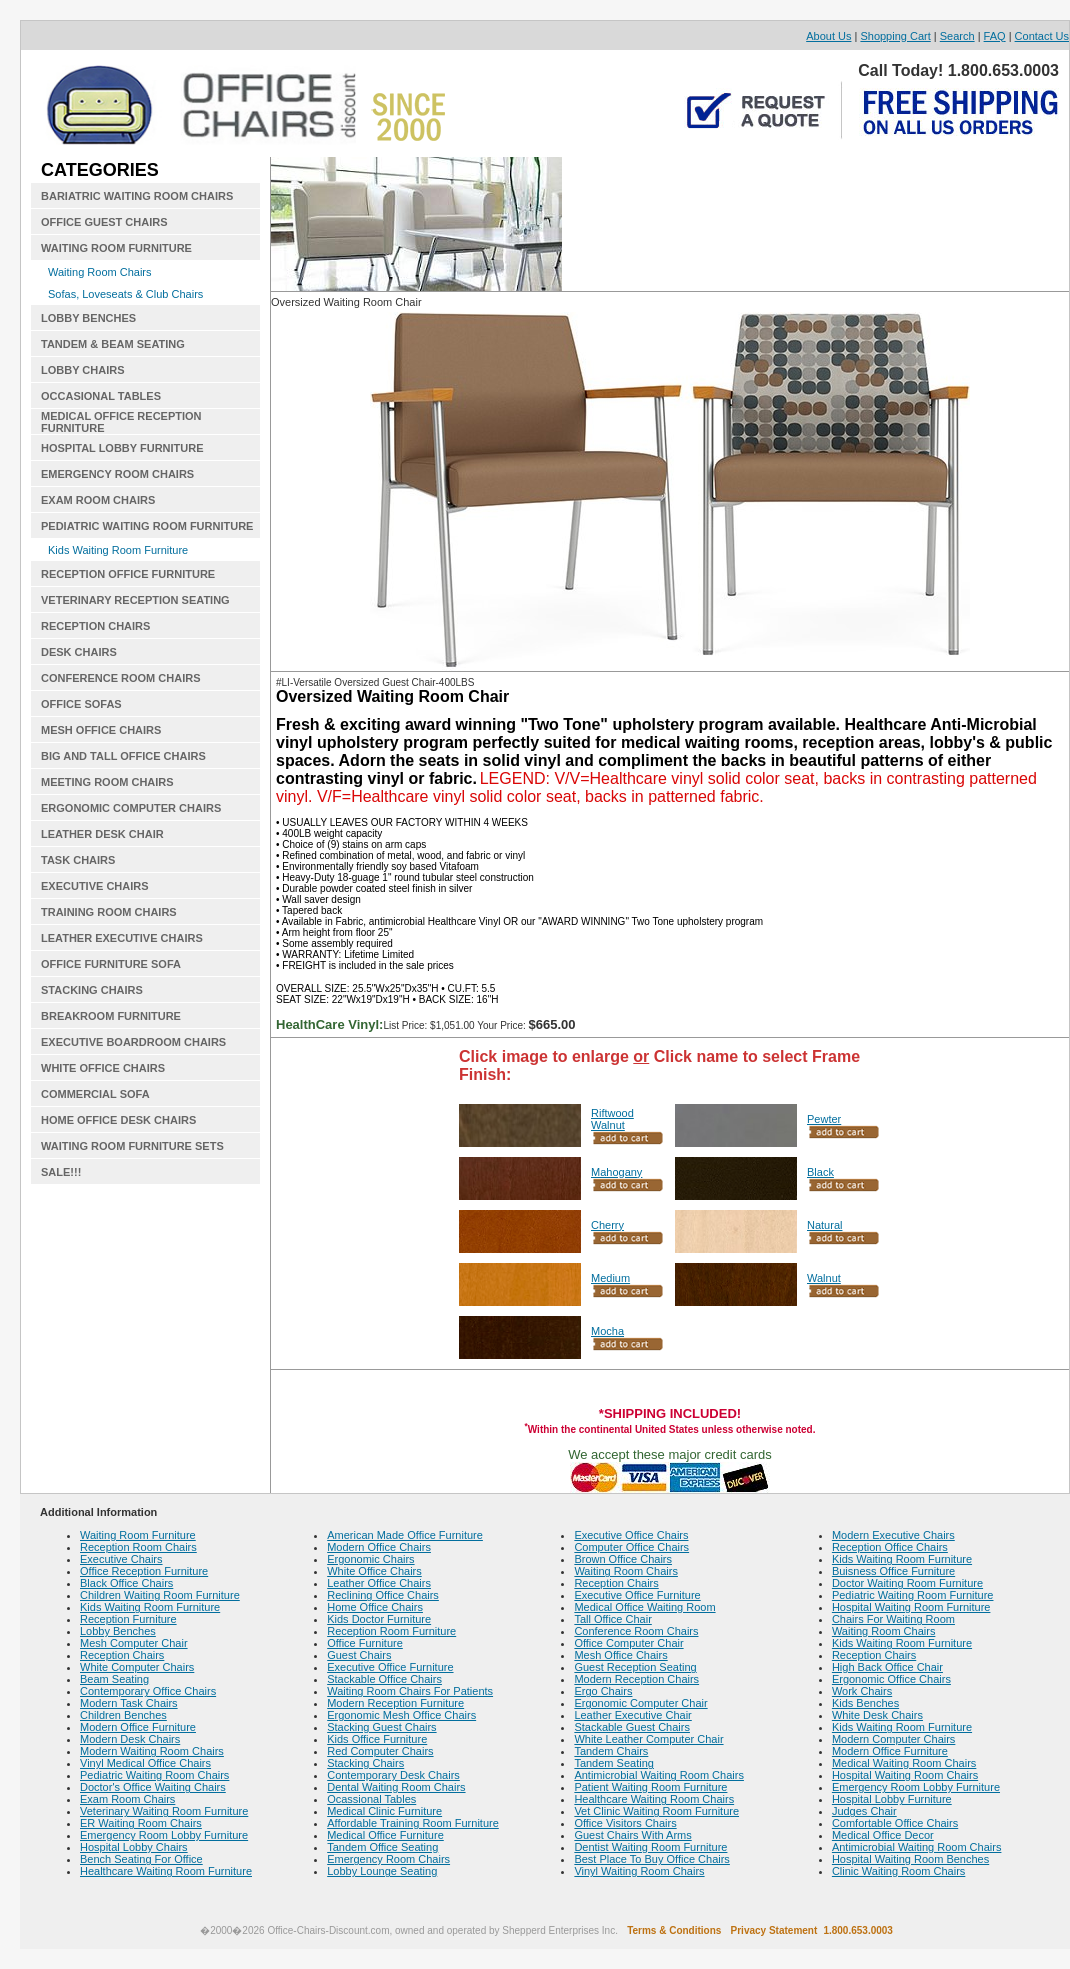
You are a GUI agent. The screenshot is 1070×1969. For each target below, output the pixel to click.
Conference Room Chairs (636, 1631)
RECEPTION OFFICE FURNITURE (128, 574)
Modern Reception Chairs (636, 1679)
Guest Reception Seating (635, 1667)
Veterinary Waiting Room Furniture (164, 1811)
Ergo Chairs (603, 1691)
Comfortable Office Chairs (895, 1823)
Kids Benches (865, 1703)
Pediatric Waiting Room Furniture (913, 1595)
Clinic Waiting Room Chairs (898, 1871)
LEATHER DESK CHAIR (102, 834)
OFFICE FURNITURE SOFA (111, 964)
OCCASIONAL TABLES (101, 396)
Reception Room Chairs (138, 1547)
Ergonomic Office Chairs (891, 1679)
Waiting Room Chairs (100, 272)
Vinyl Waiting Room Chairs (639, 1871)
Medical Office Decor (883, 1835)
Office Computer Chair (628, 1643)
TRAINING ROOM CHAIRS (109, 912)
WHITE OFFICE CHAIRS (103, 1068)
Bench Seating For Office (141, 1859)
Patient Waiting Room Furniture (650, 1787)
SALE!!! (61, 1172)
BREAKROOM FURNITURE (111, 1016)
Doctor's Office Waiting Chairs (153, 1787)
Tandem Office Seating (382, 1847)
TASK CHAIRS (78, 860)
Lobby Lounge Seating (382, 1871)
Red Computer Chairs (380, 1751)
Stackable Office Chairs (384, 1679)
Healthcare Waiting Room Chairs (654, 1799)
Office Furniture (365, 1643)
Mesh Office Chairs (620, 1655)
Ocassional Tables (371, 1799)
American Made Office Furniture (405, 1535)
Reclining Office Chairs (383, 1595)
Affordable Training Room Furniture (413, 1823)
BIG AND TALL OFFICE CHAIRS (123, 756)
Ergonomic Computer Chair (640, 1703)
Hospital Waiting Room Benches (910, 1859)
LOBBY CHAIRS (83, 370)
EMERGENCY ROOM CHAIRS (117, 474)
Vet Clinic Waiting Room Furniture (656, 1811)
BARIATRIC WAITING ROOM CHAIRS (137, 196)
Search (957, 36)
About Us (828, 36)
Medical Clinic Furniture (384, 1811)
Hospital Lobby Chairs (134, 1847)
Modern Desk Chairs (130, 1739)
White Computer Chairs (137, 1667)
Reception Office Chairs (890, 1547)
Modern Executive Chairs (893, 1535)
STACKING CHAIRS (92, 990)
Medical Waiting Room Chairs (904, 1763)
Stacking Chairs (365, 1763)
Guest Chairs (359, 1655)
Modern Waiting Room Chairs (152, 1751)
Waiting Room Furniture (138, 1535)
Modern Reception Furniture (395, 1703)
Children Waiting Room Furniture (160, 1595)
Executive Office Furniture (390, 1667)
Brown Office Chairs (623, 1559)
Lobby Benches (118, 1631)
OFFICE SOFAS (81, 704)
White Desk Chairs (877, 1715)
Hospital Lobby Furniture (892, 1799)
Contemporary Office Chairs (148, 1691)
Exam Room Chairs (127, 1799)
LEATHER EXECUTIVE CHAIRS (122, 938)
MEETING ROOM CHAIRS (107, 782)
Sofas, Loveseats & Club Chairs (125, 294)
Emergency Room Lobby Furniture (164, 1835)
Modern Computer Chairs (894, 1739)
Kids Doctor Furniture (379, 1619)
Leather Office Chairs (379, 1583)
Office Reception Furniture (144, 1571)
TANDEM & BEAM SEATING (113, 344)
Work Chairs (862, 1691)
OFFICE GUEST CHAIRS (104, 222)
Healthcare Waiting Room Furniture (166, 1871)
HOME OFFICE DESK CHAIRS (118, 1120)
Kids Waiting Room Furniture (118, 550)
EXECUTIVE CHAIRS (95, 886)
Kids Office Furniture (377, 1739)
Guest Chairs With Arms (632, 1835)
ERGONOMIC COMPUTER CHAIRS (131, 808)
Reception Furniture (128, 1619)
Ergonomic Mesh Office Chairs (401, 1715)
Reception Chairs (122, 1655)
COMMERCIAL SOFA (95, 1094)
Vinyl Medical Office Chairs (145, 1763)
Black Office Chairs (126, 1583)
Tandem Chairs (611, 1751)
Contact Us (1042, 36)
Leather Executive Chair (632, 1715)
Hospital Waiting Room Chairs (905, 1775)
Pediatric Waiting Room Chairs (154, 1775)
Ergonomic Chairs (370, 1559)
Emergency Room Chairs (388, 1859)
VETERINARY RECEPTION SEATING (135, 600)
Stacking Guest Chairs (381, 1727)
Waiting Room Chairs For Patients (410, 1691)
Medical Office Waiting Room (644, 1607)
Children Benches (123, 1715)
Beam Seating (114, 1679)
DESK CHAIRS (79, 652)
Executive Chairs (121, 1559)
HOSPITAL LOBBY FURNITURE (122, 448)
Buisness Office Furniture (893, 1571)
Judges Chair (864, 1811)
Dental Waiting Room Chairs (396, 1787)
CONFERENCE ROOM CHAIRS (121, 678)
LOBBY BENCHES (88, 318)
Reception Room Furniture (391, 1631)
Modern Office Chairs (379, 1547)
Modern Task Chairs (129, 1703)
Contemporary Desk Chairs (393, 1775)
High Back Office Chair (887, 1667)
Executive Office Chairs (631, 1535)
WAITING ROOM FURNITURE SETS (132, 1146)
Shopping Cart (895, 36)
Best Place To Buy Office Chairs (652, 1859)
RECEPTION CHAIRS (95, 626)
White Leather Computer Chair (648, 1739)
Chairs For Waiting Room (893, 1619)
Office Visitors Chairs (625, 1823)
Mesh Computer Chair (134, 1643)
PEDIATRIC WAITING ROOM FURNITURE (147, 526)
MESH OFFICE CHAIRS (101, 730)
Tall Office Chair (612, 1619)
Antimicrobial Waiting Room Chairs (659, 1775)
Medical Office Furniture (385, 1835)
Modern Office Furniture (138, 1727)
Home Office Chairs (375, 1607)
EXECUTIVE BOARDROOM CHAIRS (133, 1042)
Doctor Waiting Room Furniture (907, 1583)
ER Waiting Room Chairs (141, 1823)
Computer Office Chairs (631, 1547)
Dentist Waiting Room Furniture (650, 1847)
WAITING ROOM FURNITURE (116, 248)
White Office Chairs (374, 1571)
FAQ (995, 36)
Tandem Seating (614, 1763)
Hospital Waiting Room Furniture (911, 1607)
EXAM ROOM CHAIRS (98, 500)
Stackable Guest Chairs (632, 1727)
